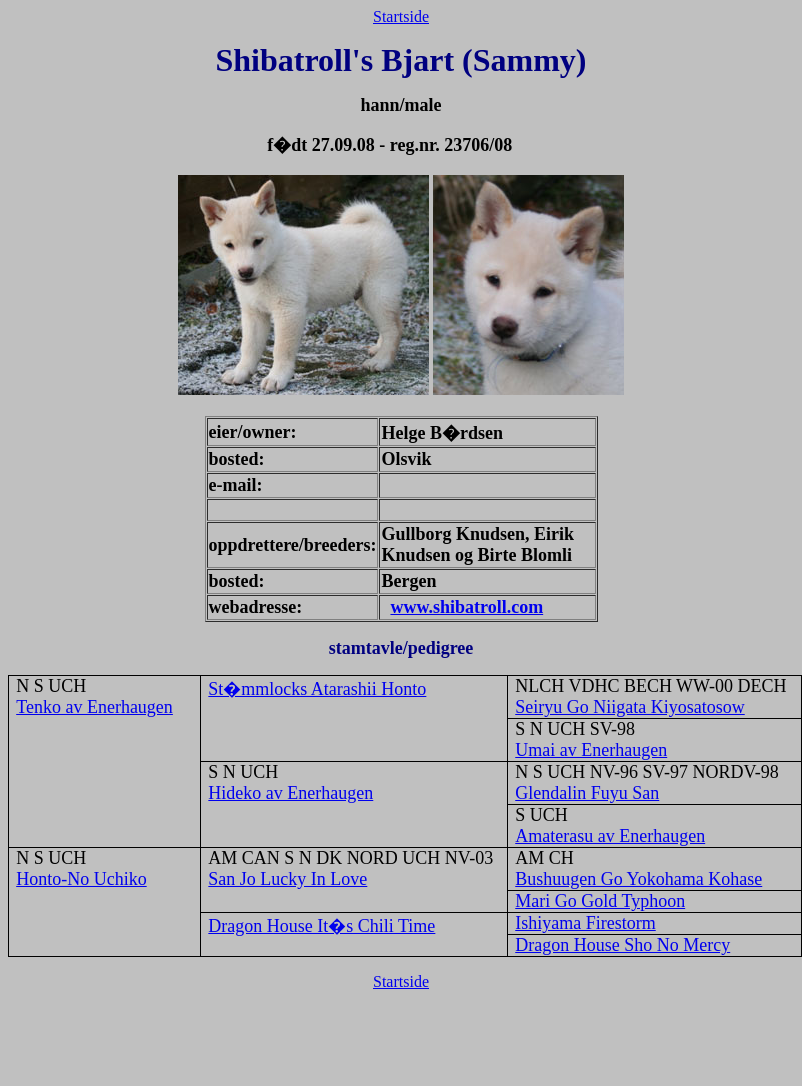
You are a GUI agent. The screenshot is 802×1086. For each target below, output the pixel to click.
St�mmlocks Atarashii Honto (317, 689)
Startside (401, 16)
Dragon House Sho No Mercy (622, 945)
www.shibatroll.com (466, 607)
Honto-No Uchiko (81, 879)
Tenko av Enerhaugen (94, 707)
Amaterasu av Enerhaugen (610, 836)
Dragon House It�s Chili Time (321, 926)
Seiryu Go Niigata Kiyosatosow (629, 707)
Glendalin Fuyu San (587, 793)
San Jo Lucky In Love (287, 879)
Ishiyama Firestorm (585, 923)
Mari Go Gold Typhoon (600, 901)
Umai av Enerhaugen (591, 750)
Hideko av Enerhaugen (290, 793)
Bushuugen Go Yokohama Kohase (638, 879)
